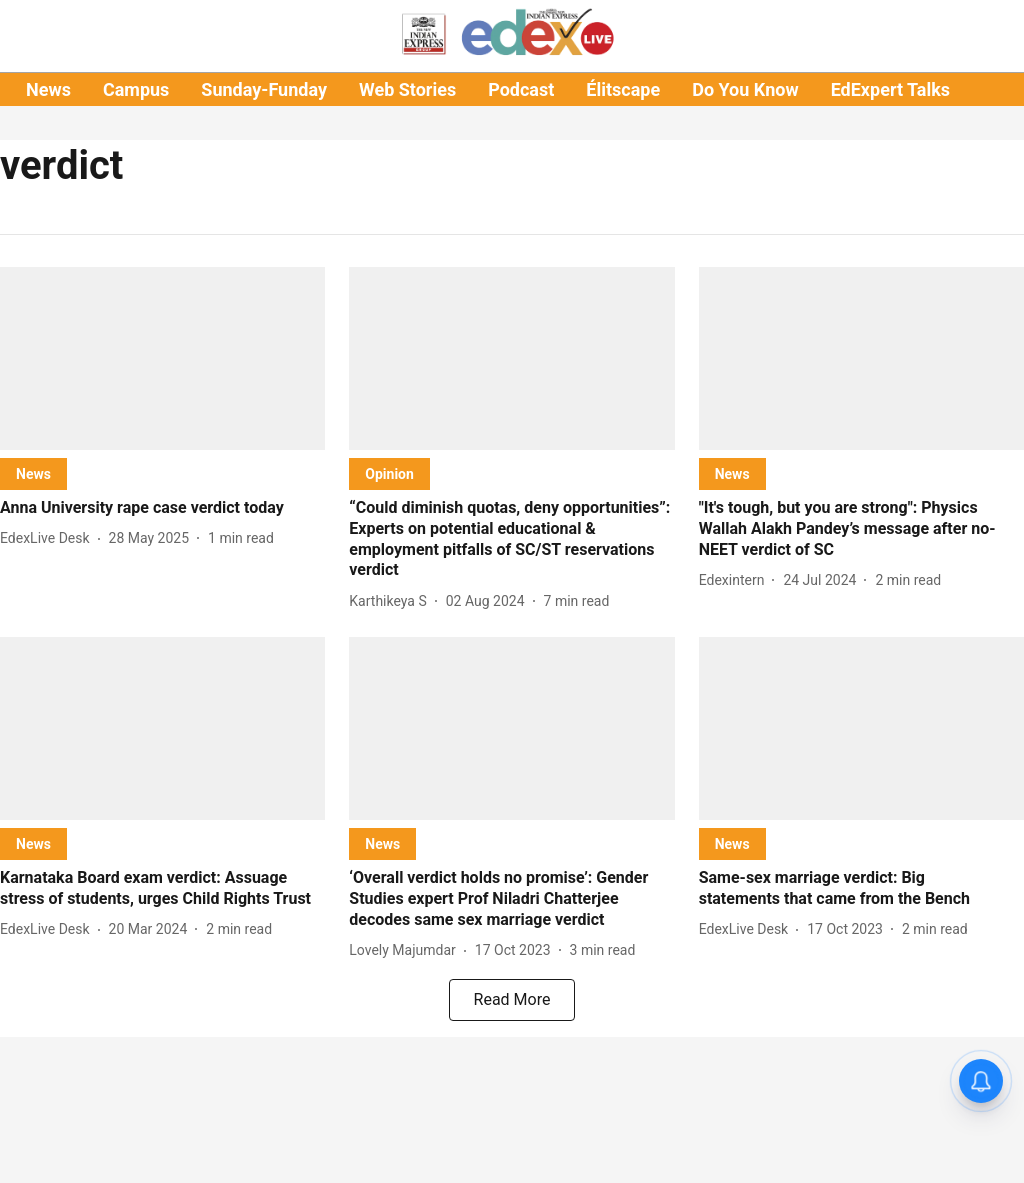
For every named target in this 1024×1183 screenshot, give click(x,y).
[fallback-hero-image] (162, 358)
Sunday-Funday (264, 89)
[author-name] (49, 538)
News (48, 89)
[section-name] (33, 473)
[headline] (162, 508)
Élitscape (623, 89)
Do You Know (745, 89)
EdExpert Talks (890, 89)
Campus (136, 89)
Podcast (521, 89)
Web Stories (407, 89)
